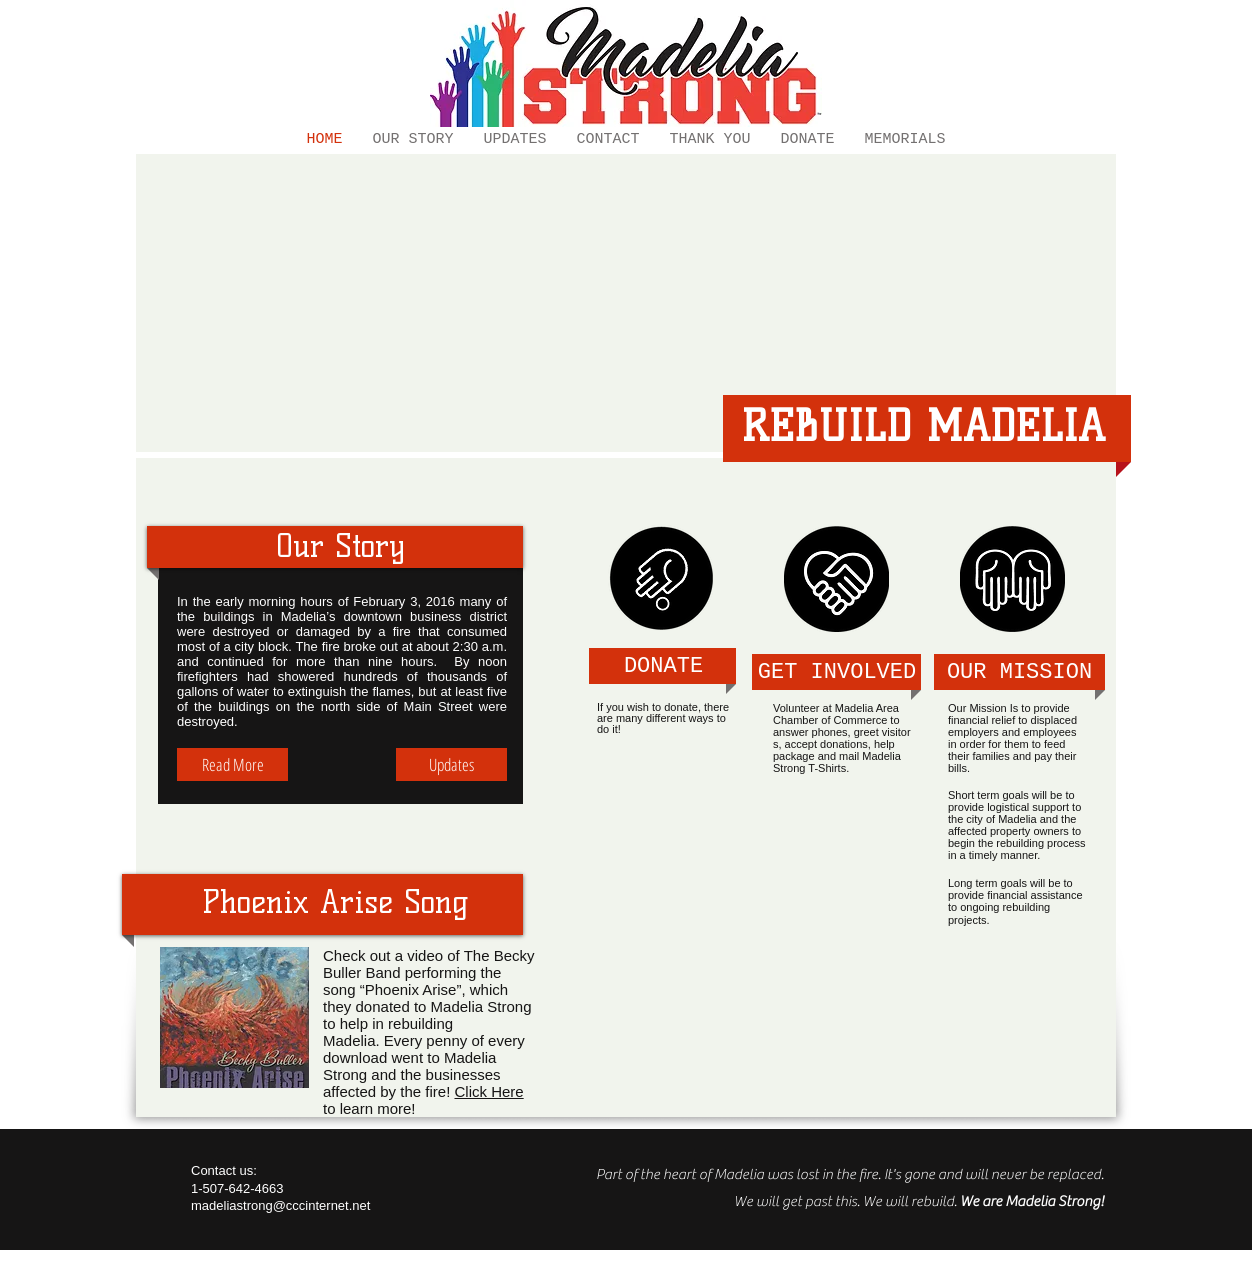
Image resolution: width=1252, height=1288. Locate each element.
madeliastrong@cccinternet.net (280, 1205)
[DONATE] (663, 667)
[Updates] (451, 764)
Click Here (488, 1091)
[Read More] (232, 764)
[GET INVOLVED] (837, 673)
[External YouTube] (626, 305)
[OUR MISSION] (1019, 673)
